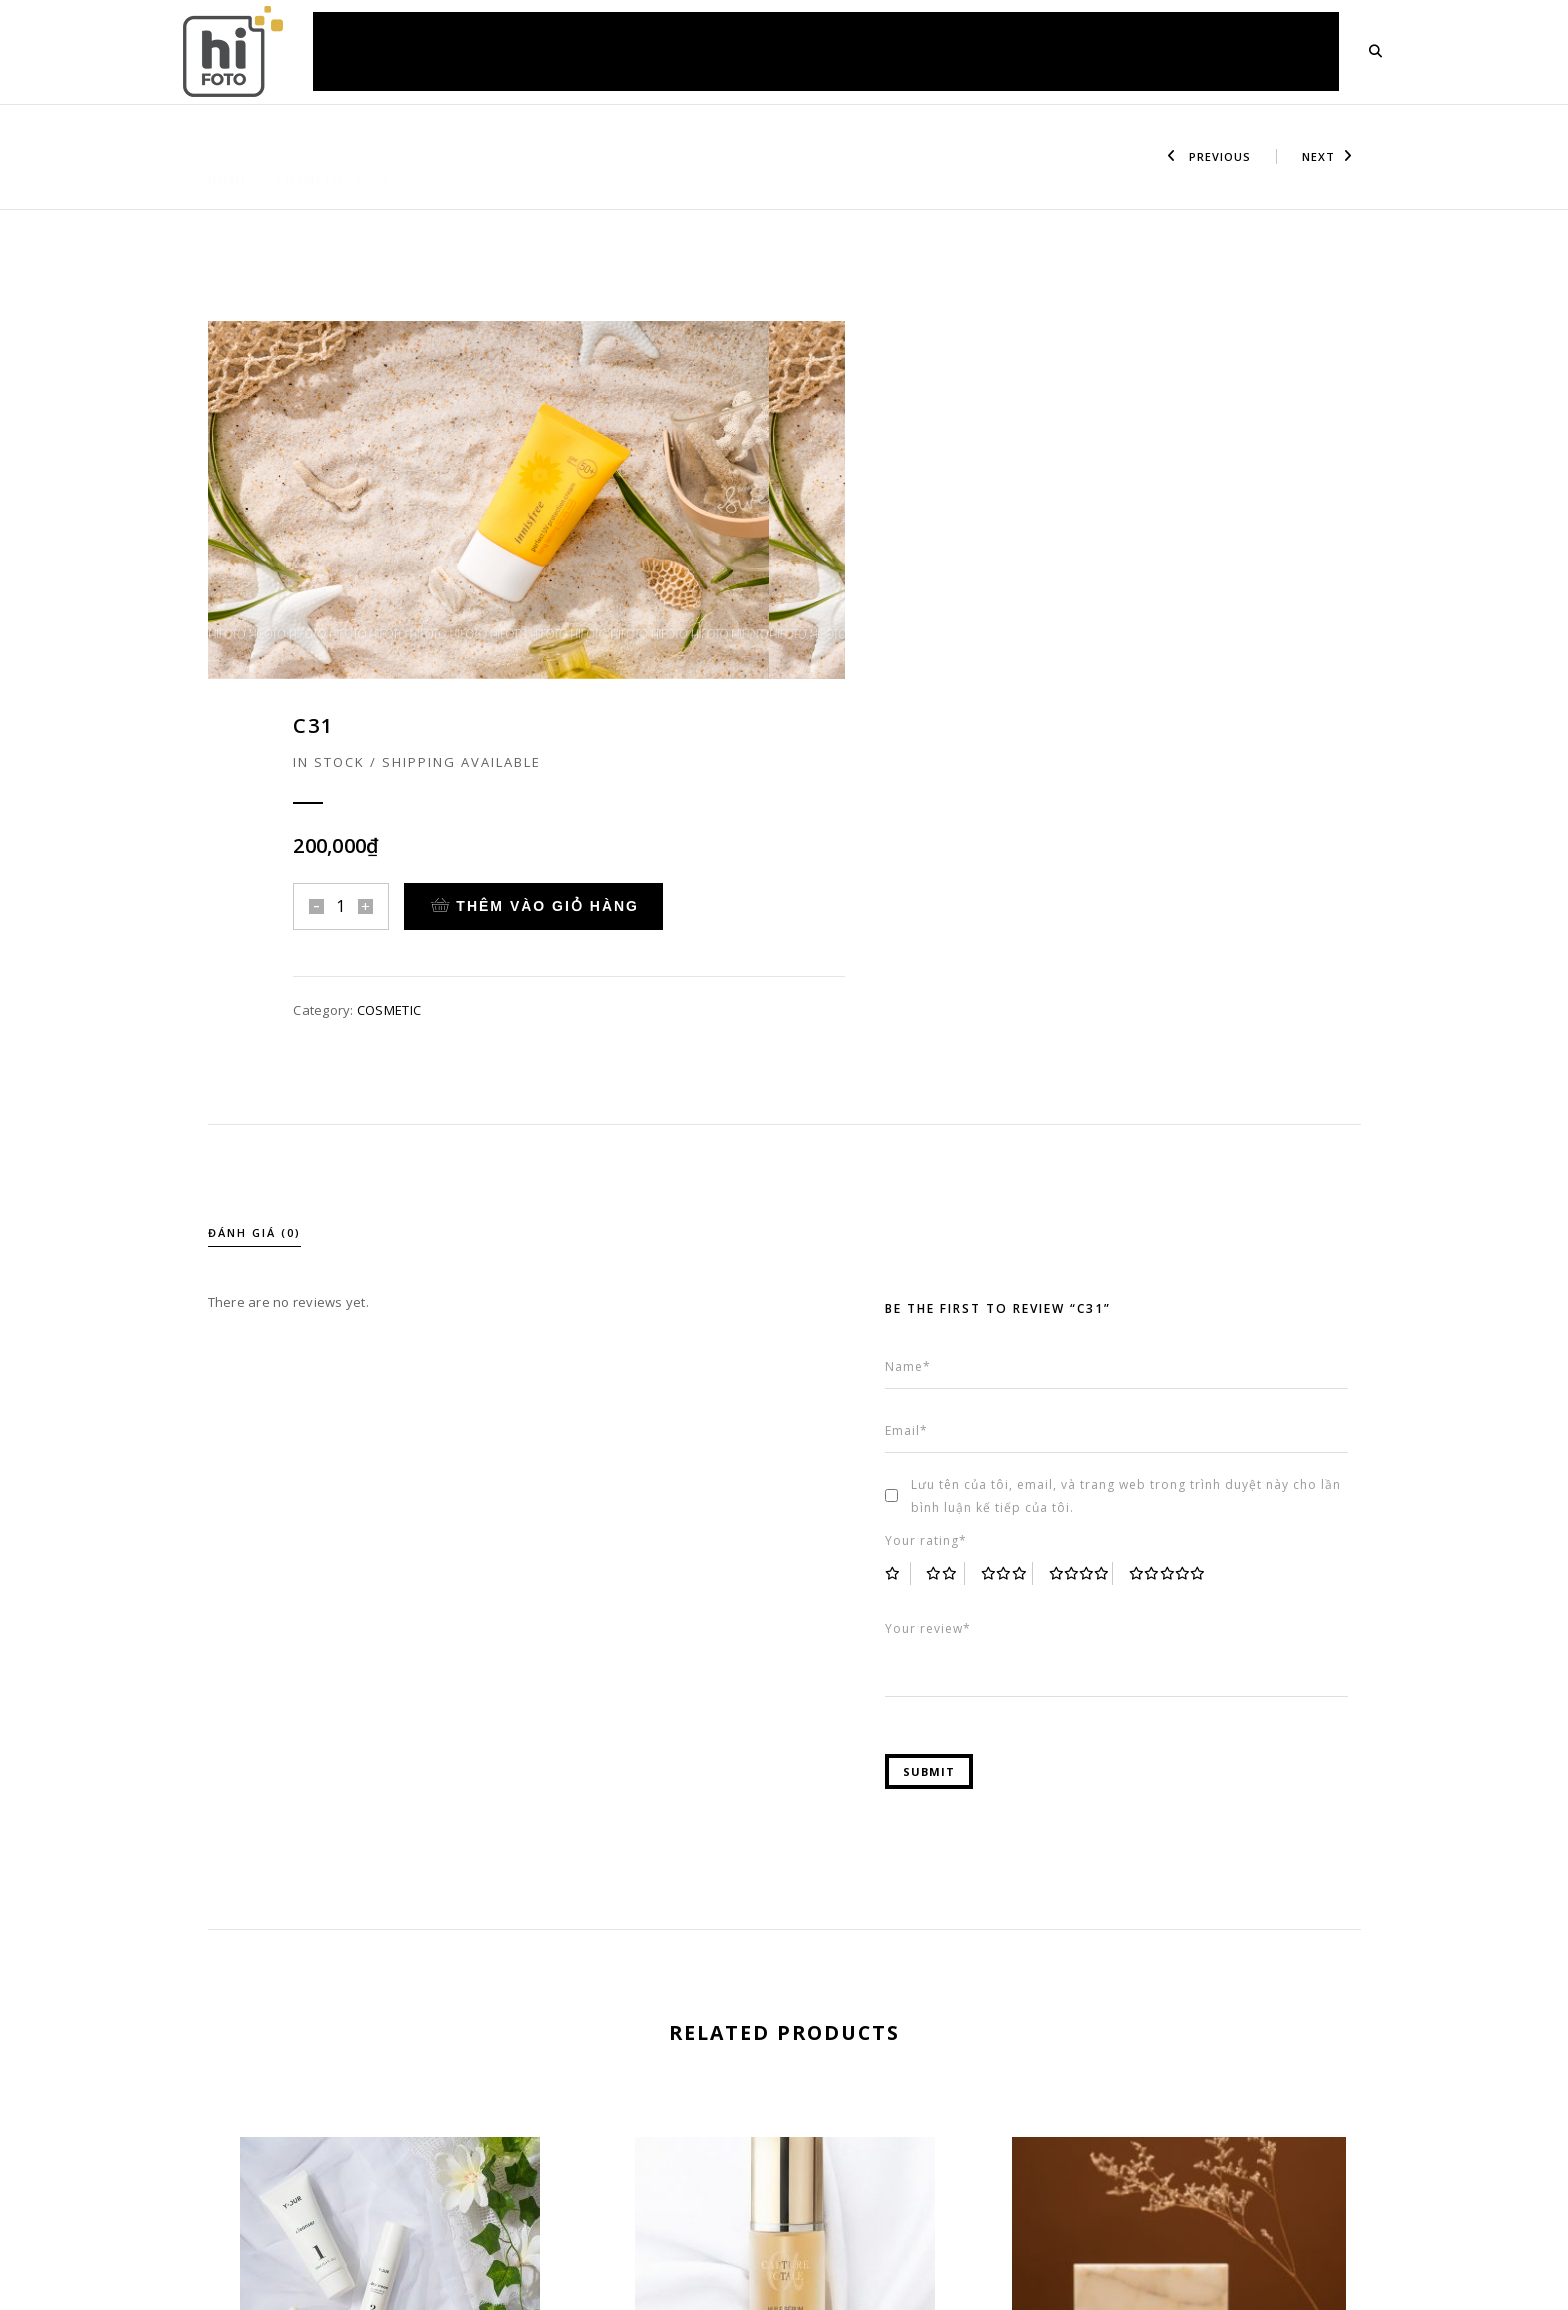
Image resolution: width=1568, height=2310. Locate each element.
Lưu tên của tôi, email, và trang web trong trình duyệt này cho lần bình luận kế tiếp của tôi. (1139, 1157)
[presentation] (210, 2017)
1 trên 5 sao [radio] (911, 1234)
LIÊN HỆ (1287, 50)
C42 (785, 2121)
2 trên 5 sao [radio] (959, 1234)
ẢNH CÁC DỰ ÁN (732, 50)
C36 (1179, 2155)
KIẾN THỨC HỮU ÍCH (1161, 50)
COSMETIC (311, 156)
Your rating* (939, 1201)
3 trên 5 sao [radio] (1021, 1234)
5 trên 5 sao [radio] (1184, 1234)
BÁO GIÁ (846, 50)
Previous (1209, 156)
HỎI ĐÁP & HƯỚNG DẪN (985, 50)
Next (1327, 156)
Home (228, 156)
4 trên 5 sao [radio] (1095, 1234)
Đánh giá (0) (254, 905)
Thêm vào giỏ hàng (1140, 512)
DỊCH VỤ (617, 50)
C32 (390, 2121)
